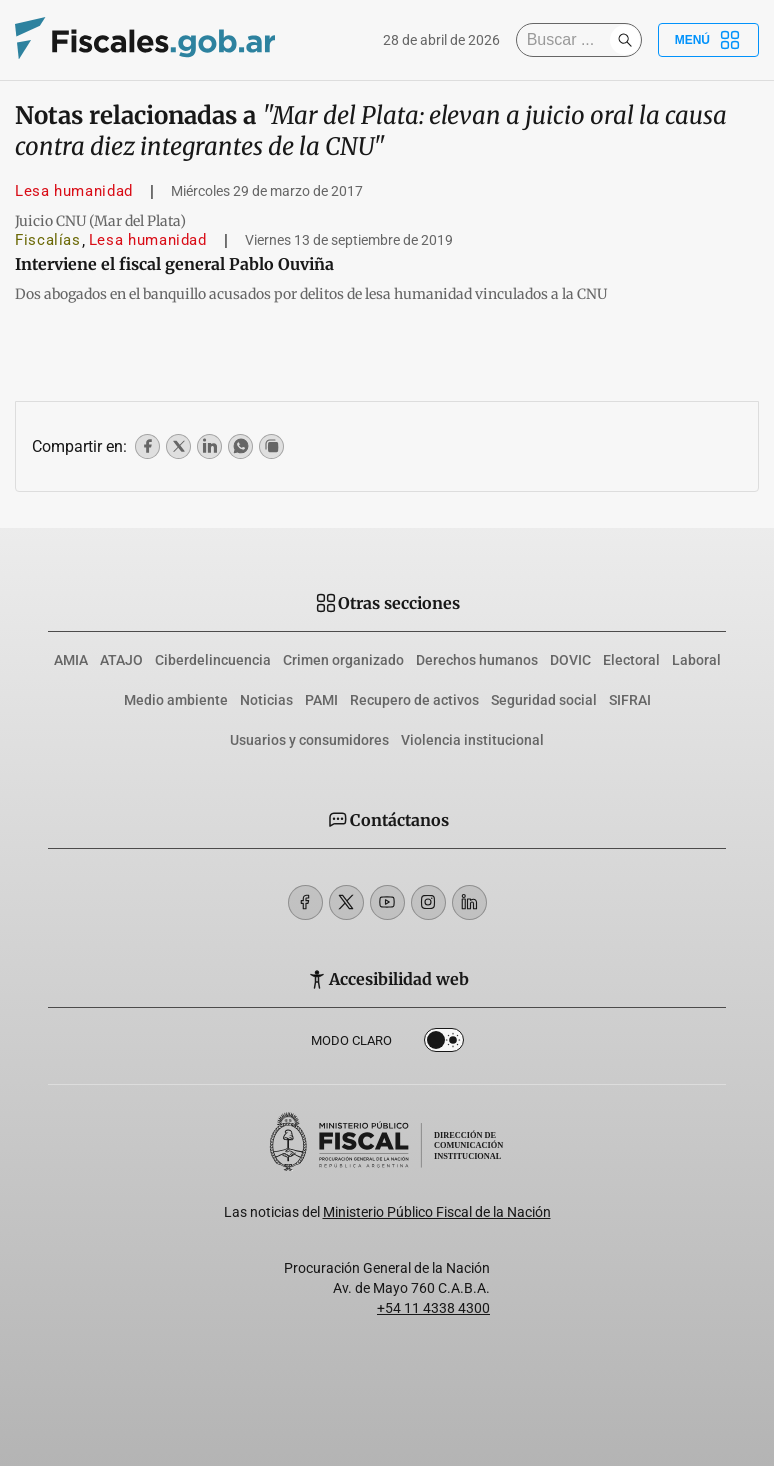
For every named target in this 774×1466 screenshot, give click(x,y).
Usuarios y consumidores (309, 740)
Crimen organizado (343, 660)
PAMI (321, 700)
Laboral (696, 660)
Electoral (631, 660)
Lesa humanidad (74, 191)
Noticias (266, 700)
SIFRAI (630, 700)
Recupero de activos (414, 700)
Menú (708, 40)
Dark (444, 1044)
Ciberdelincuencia (213, 660)
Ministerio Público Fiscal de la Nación (437, 1212)
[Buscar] (568, 40)
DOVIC (570, 660)
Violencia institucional (472, 740)
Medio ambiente (176, 700)
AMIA (71, 660)
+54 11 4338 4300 (433, 1308)
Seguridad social (544, 700)
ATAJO (121, 660)
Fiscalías (48, 240)
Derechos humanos (477, 660)
